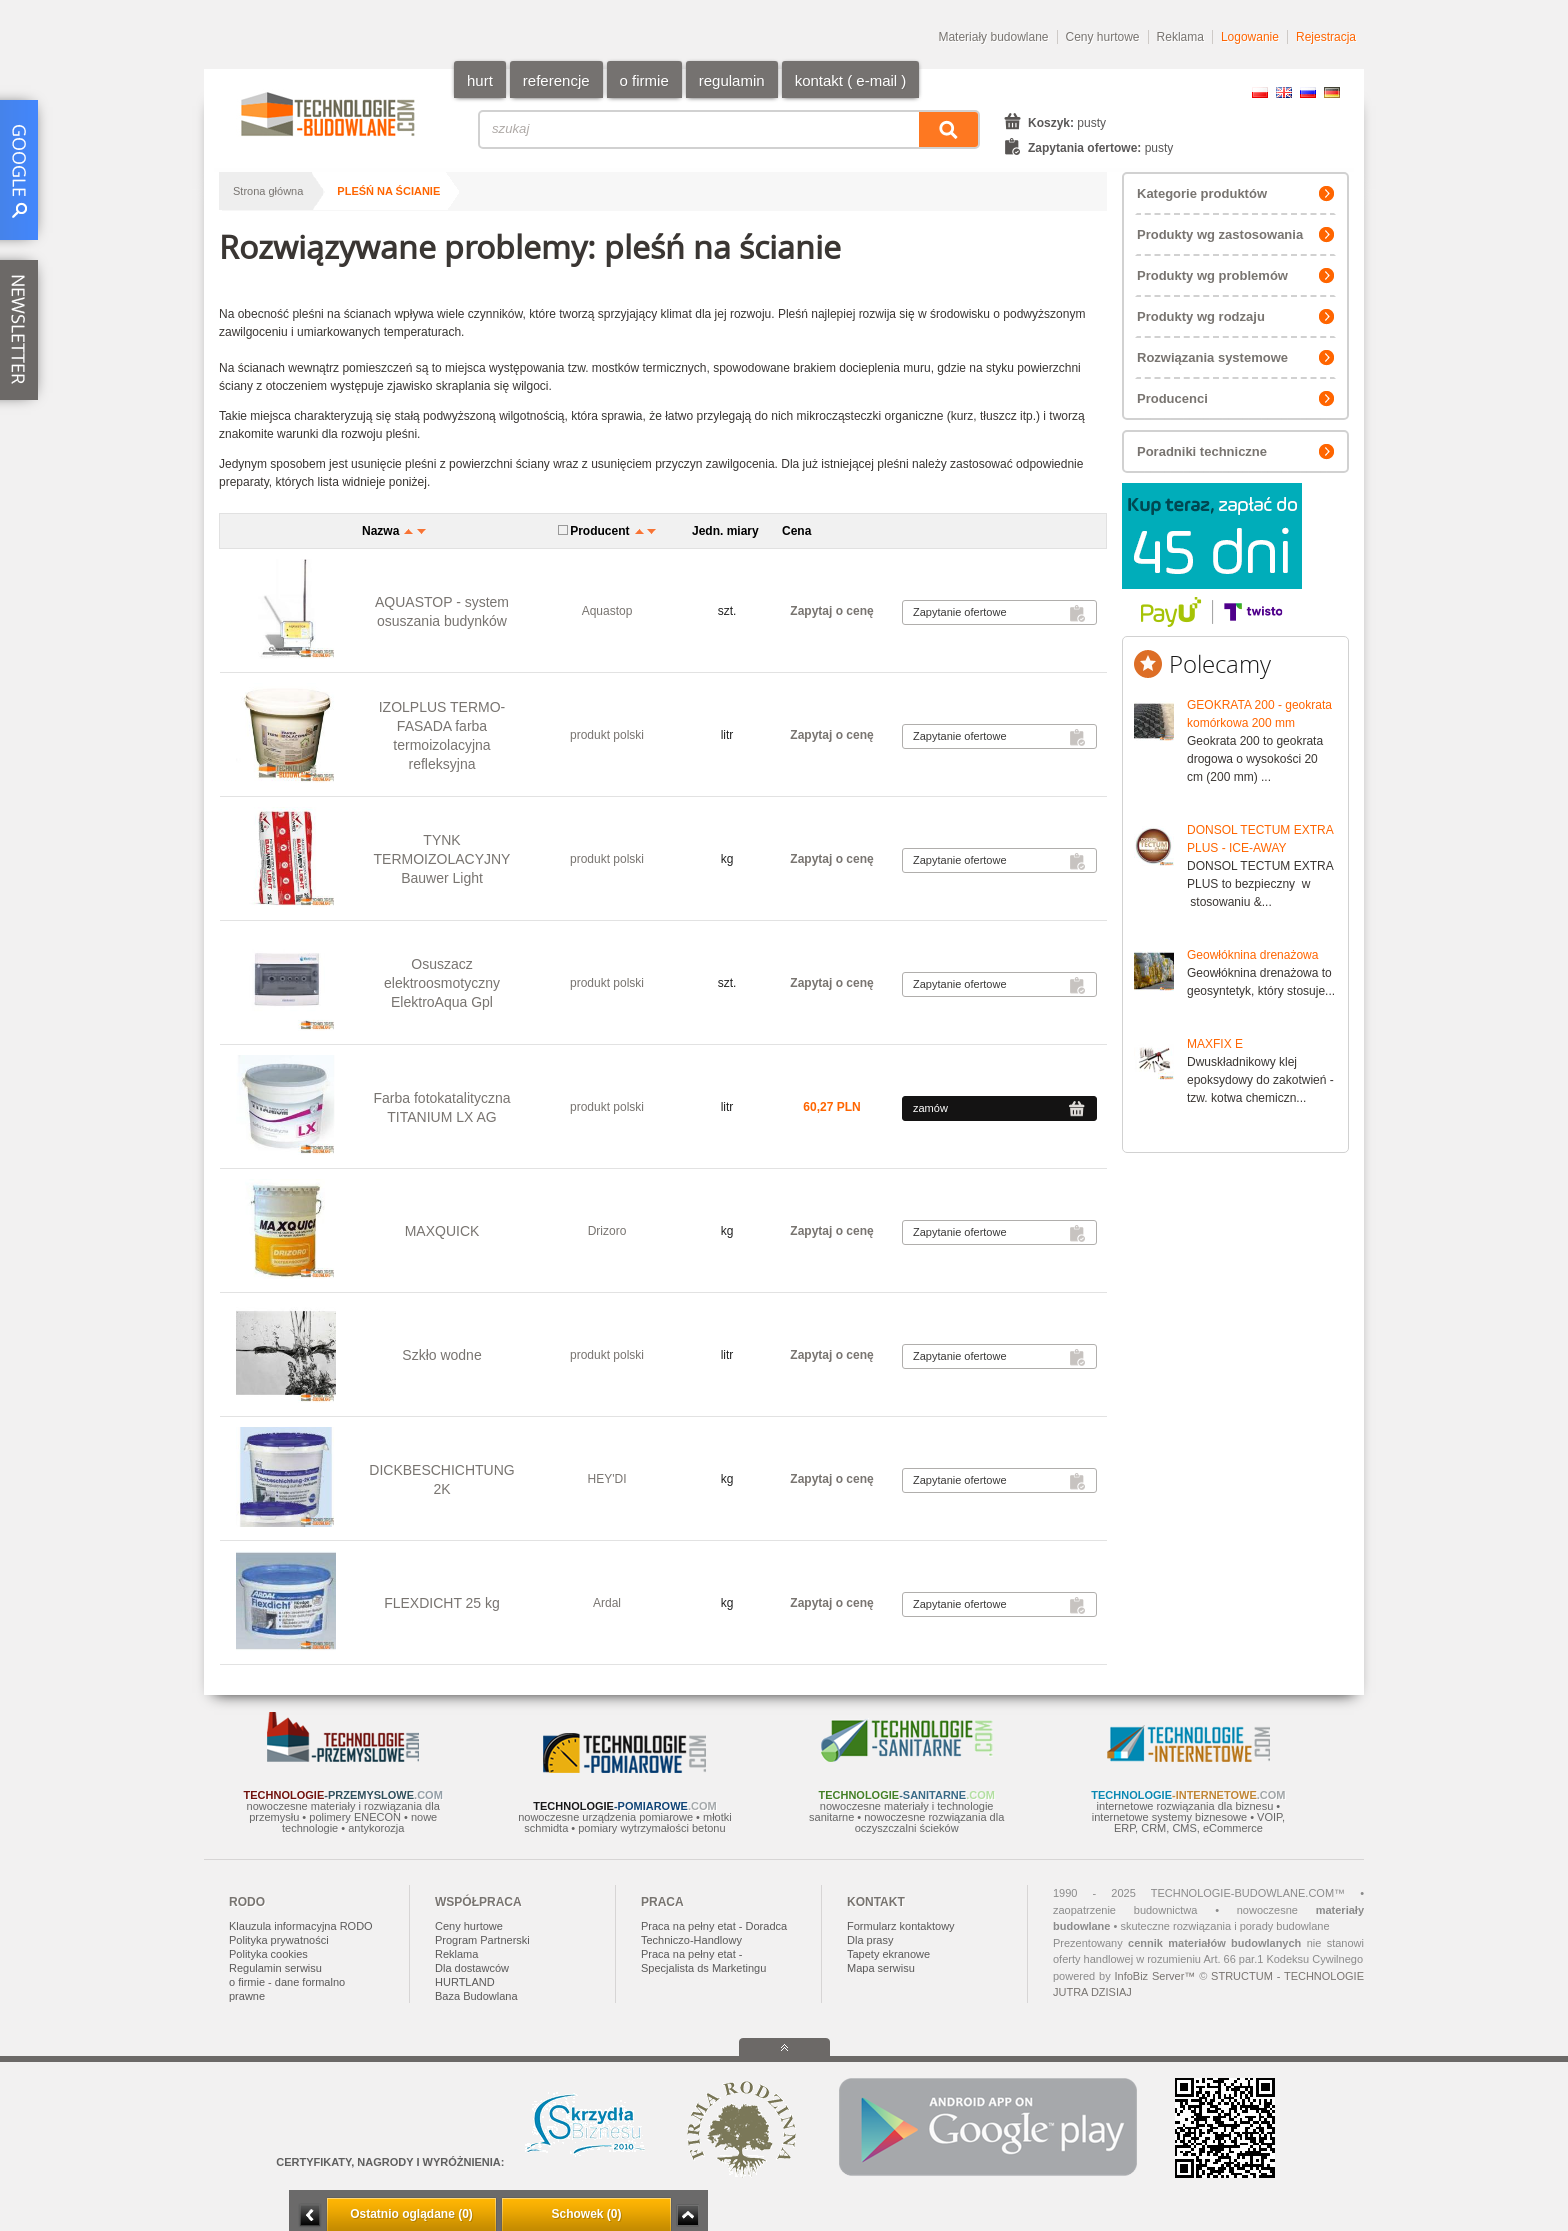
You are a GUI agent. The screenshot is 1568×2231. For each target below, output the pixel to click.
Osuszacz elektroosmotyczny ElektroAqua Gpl (442, 983)
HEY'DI (607, 1479)
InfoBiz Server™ (1154, 1976)
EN (1284, 92)
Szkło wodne (441, 1355)
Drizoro (607, 1231)
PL (1260, 92)
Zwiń (687, 2215)
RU (1308, 92)
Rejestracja (1326, 37)
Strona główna (268, 191)
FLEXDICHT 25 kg (442, 1603)
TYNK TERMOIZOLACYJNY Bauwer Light (442, 859)
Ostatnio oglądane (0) (411, 2214)
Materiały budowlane (993, 37)
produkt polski (607, 735)
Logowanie (1250, 37)
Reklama (1180, 37)
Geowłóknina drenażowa (1252, 955)
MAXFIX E (1215, 1044)
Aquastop (607, 611)
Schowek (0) (586, 2214)
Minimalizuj (310, 2215)
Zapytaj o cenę (831, 611)
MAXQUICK (442, 1231)
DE (1332, 92)
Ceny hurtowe (1103, 37)
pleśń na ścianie (388, 191)
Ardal (607, 1603)
